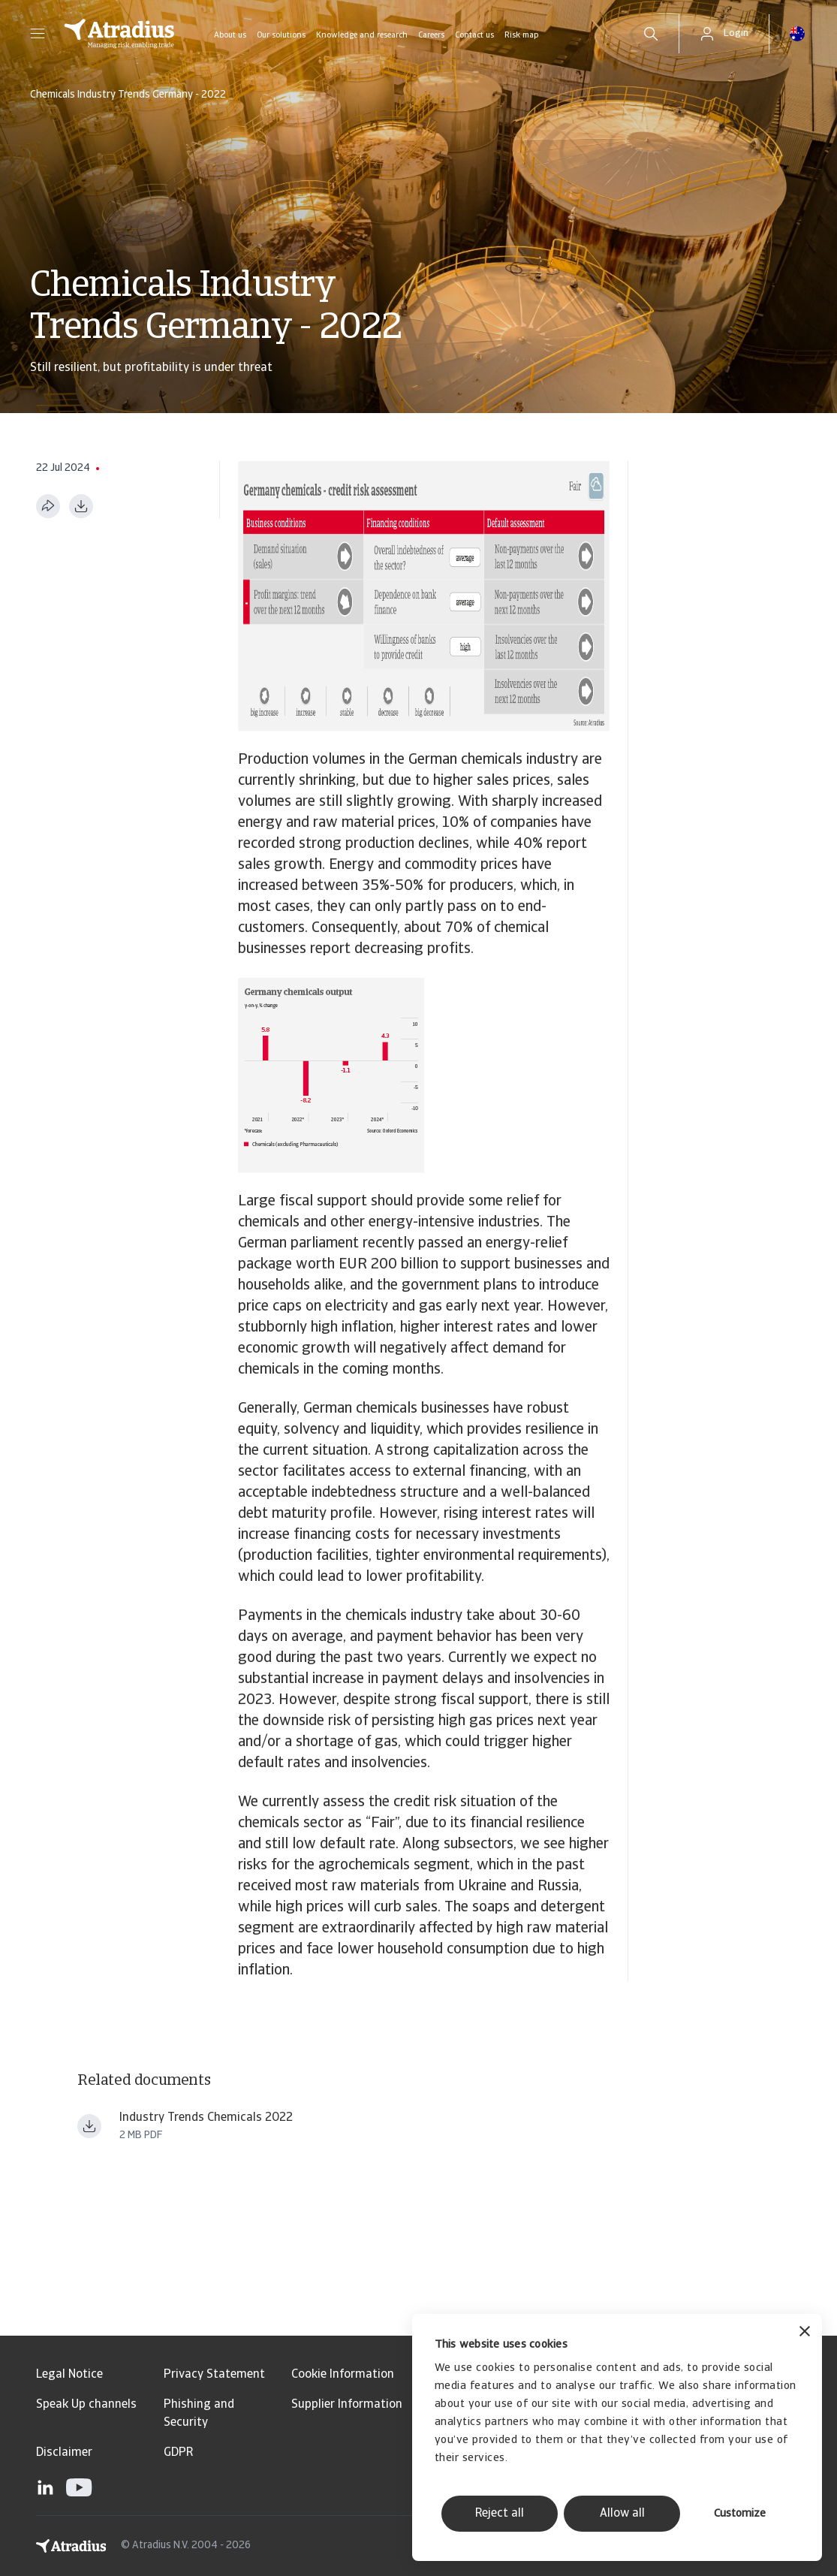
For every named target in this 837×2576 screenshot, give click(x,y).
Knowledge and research (362, 36)
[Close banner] (804, 2333)
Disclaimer (64, 2453)
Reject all (499, 2514)
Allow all (622, 2514)
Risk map (521, 36)
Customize (740, 2514)
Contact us (474, 36)
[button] (37, 33)
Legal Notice (69, 2375)
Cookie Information (342, 2375)
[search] (650, 33)
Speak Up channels (86, 2405)
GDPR (178, 2453)
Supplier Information (346, 2405)
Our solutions (281, 36)
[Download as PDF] (81, 506)
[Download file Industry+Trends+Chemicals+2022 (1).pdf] (89, 2126)
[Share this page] (48, 506)
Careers (431, 36)
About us (230, 36)
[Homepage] (119, 34)
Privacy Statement (214, 2375)
